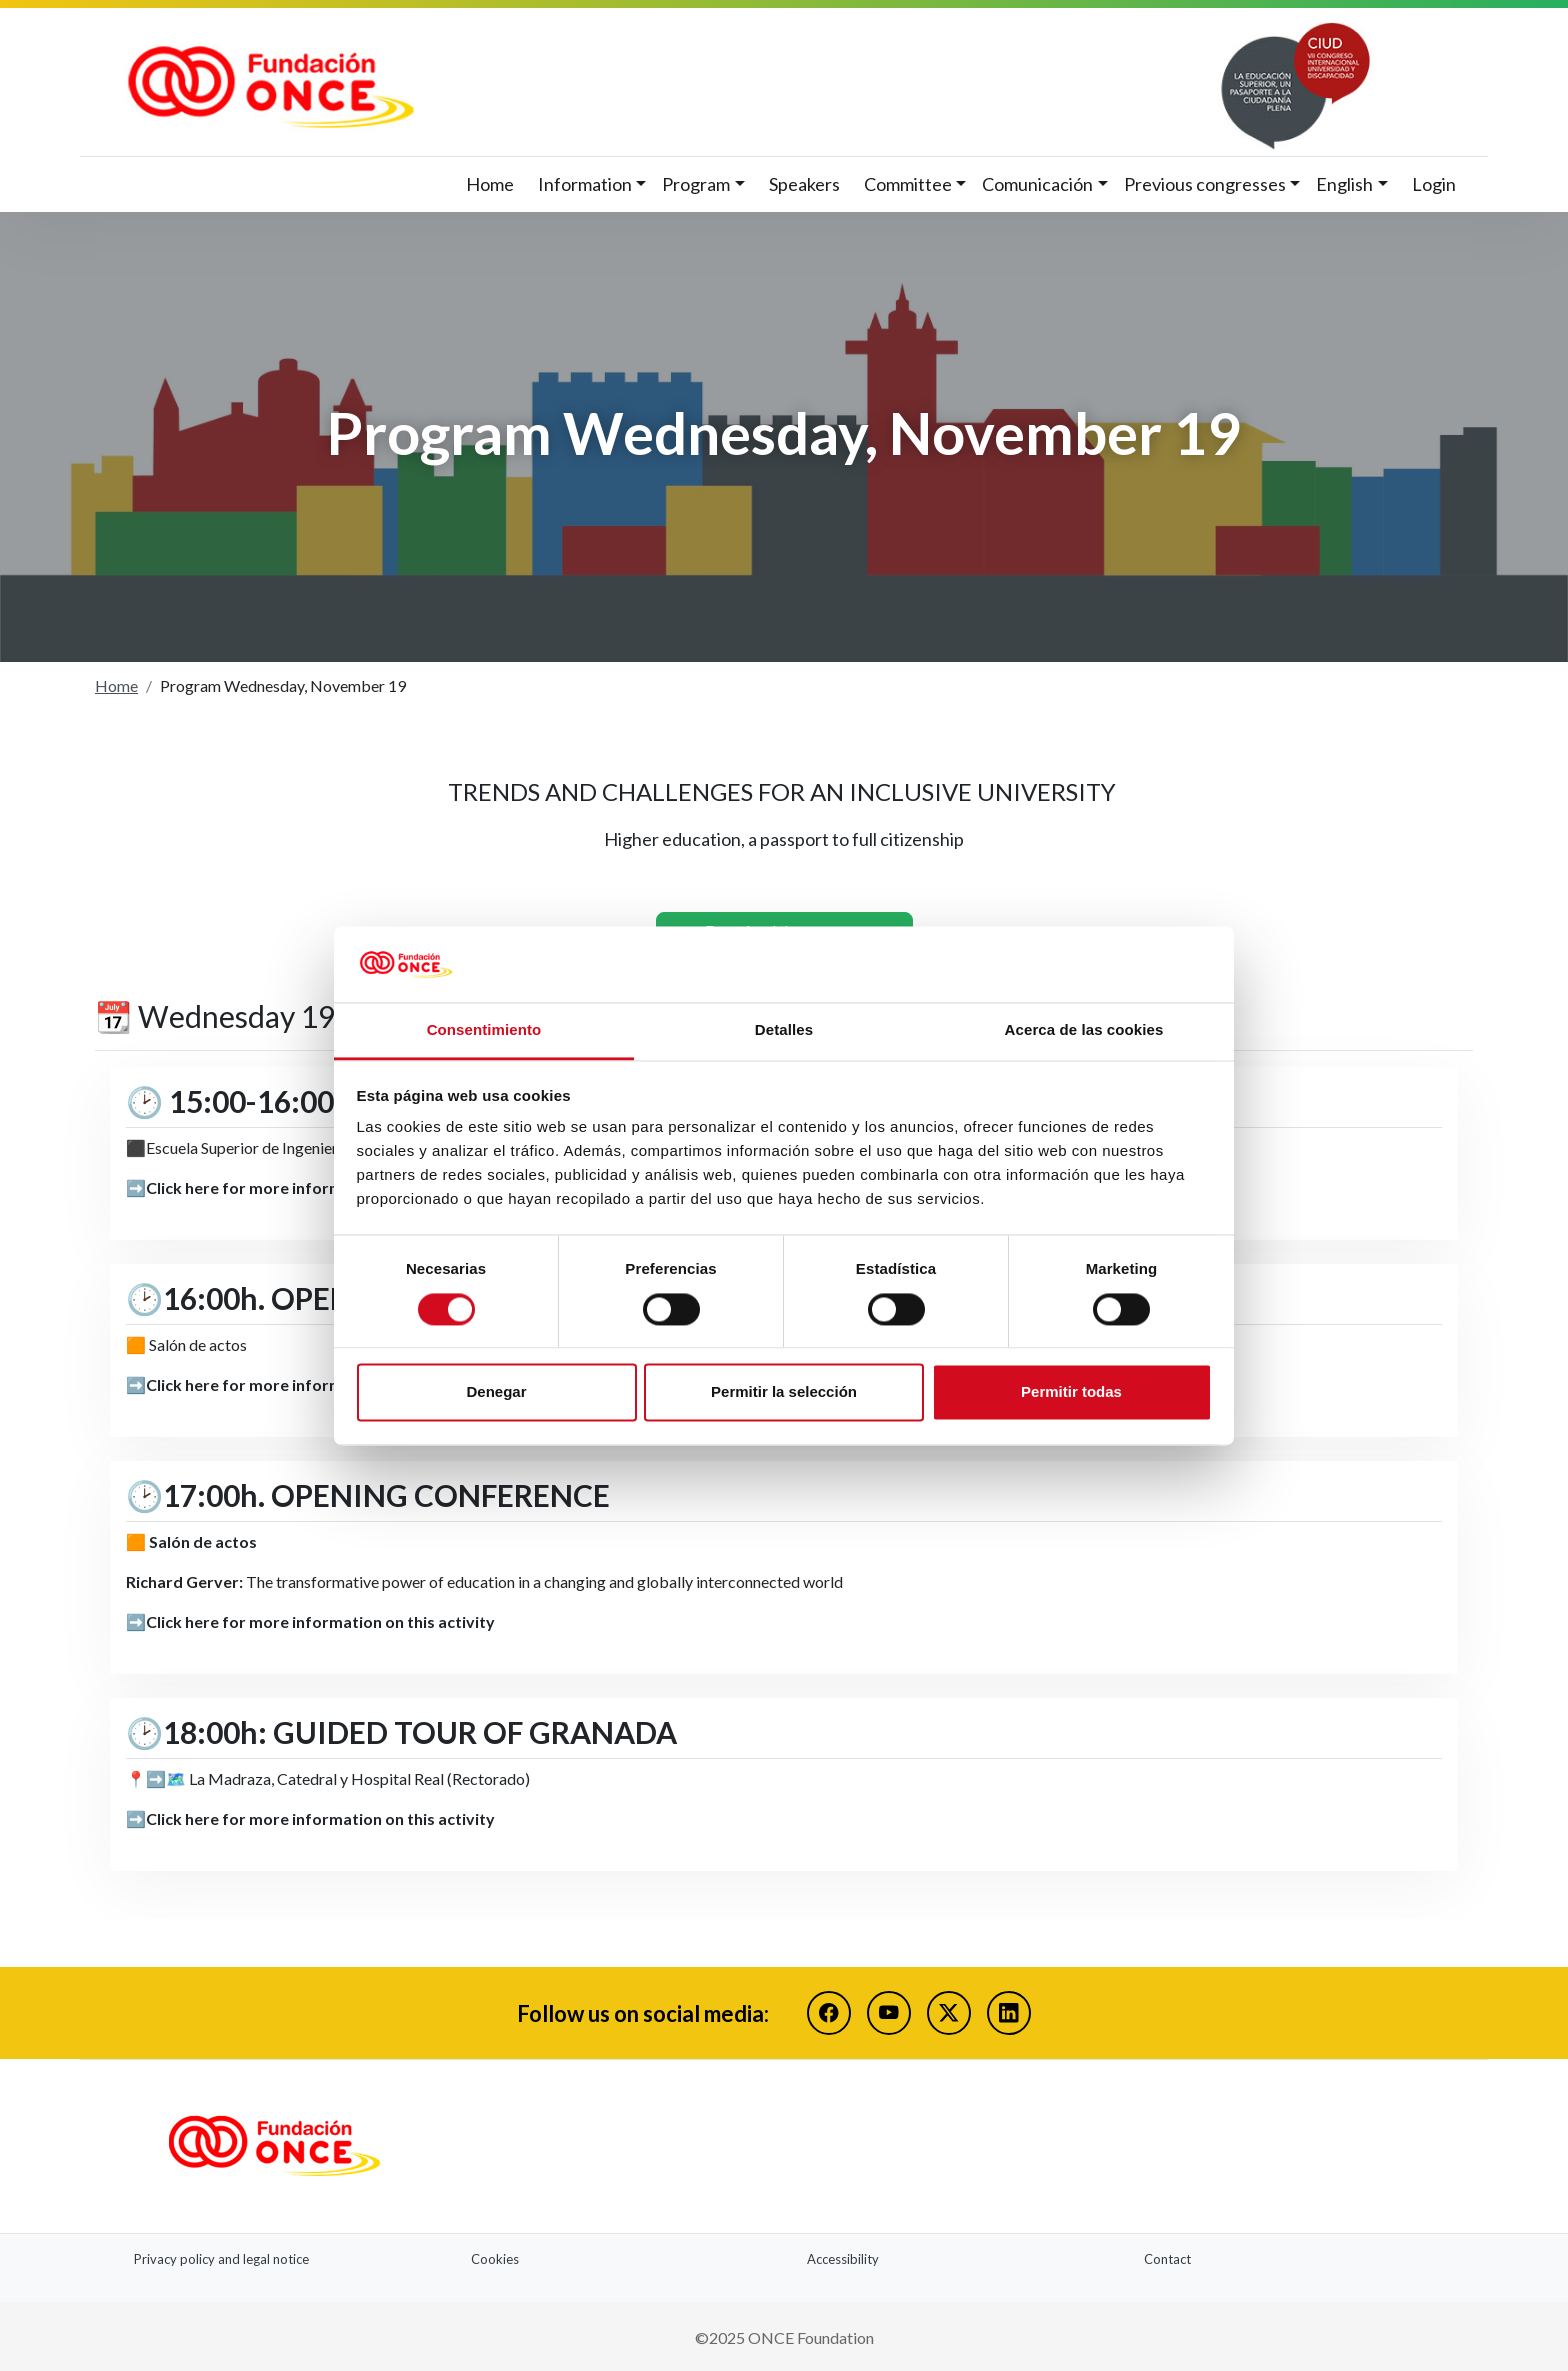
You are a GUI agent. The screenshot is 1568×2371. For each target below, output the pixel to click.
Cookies (495, 2256)
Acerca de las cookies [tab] (1084, 1030)
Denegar (496, 1392)
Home (490, 184)
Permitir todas (1071, 1392)
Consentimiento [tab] (484, 1030)
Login (1434, 184)
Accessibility (843, 2256)
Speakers (804, 184)
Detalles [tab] (784, 1030)
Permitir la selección (784, 1392)
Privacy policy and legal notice (221, 2256)
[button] (592, 184)
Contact (1167, 2256)
